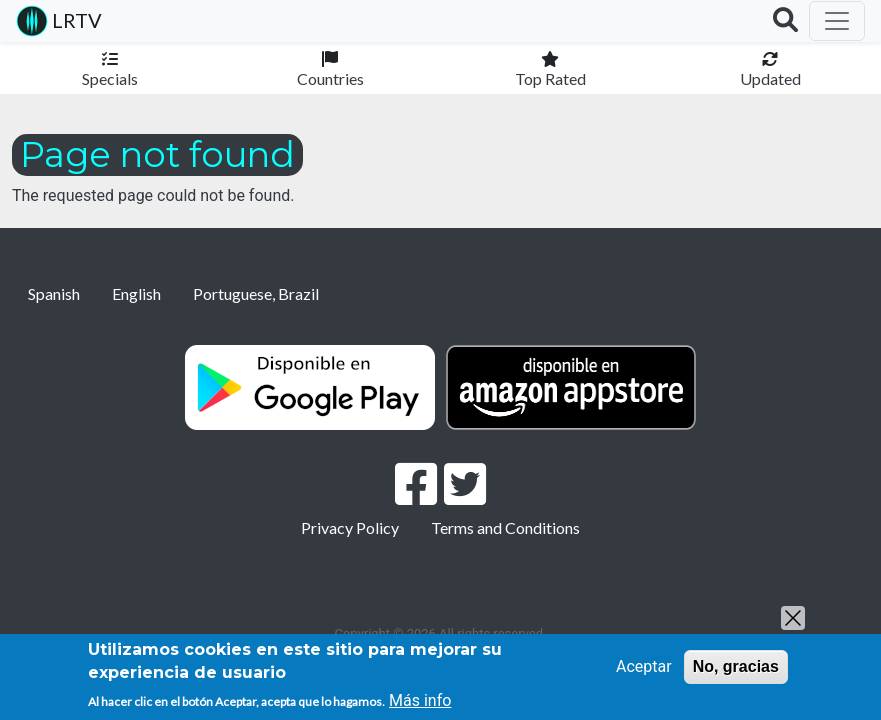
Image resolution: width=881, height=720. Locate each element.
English (136, 293)
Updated (770, 78)
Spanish (54, 293)
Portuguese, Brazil (256, 293)
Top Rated (550, 78)
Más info (420, 700)
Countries (330, 78)
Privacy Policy (350, 527)
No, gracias (736, 666)
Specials (110, 78)
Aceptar (644, 666)
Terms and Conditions (505, 527)
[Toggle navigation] (837, 21)
